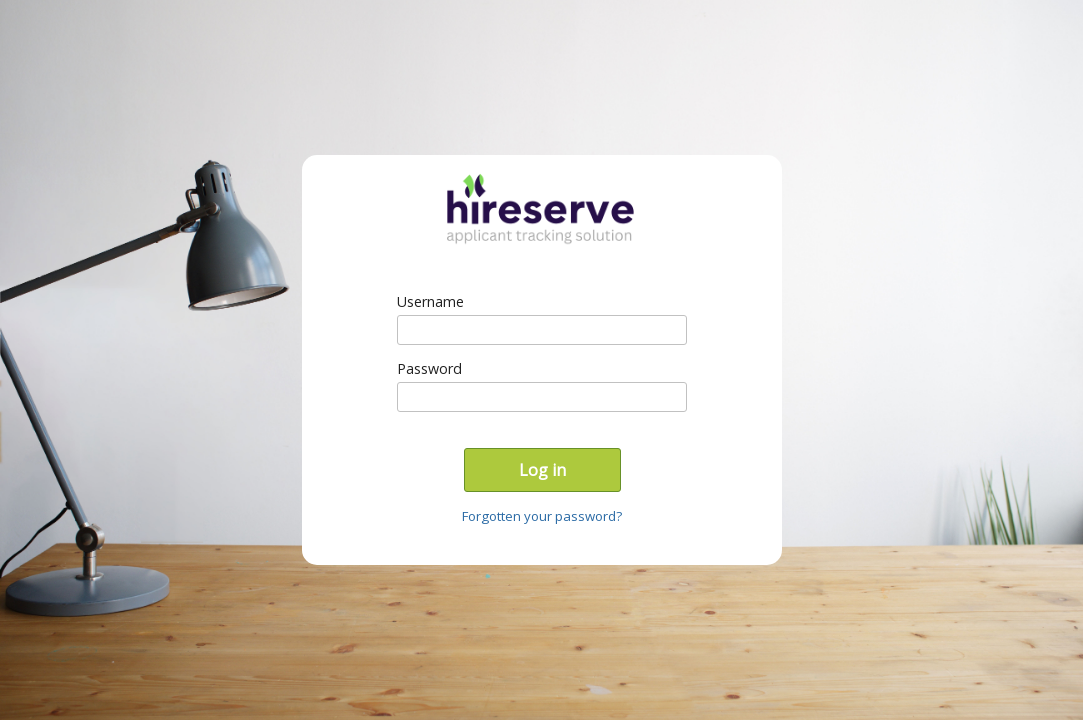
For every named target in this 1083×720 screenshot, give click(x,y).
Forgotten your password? (542, 516)
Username (430, 301)
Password (429, 368)
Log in (542, 470)
